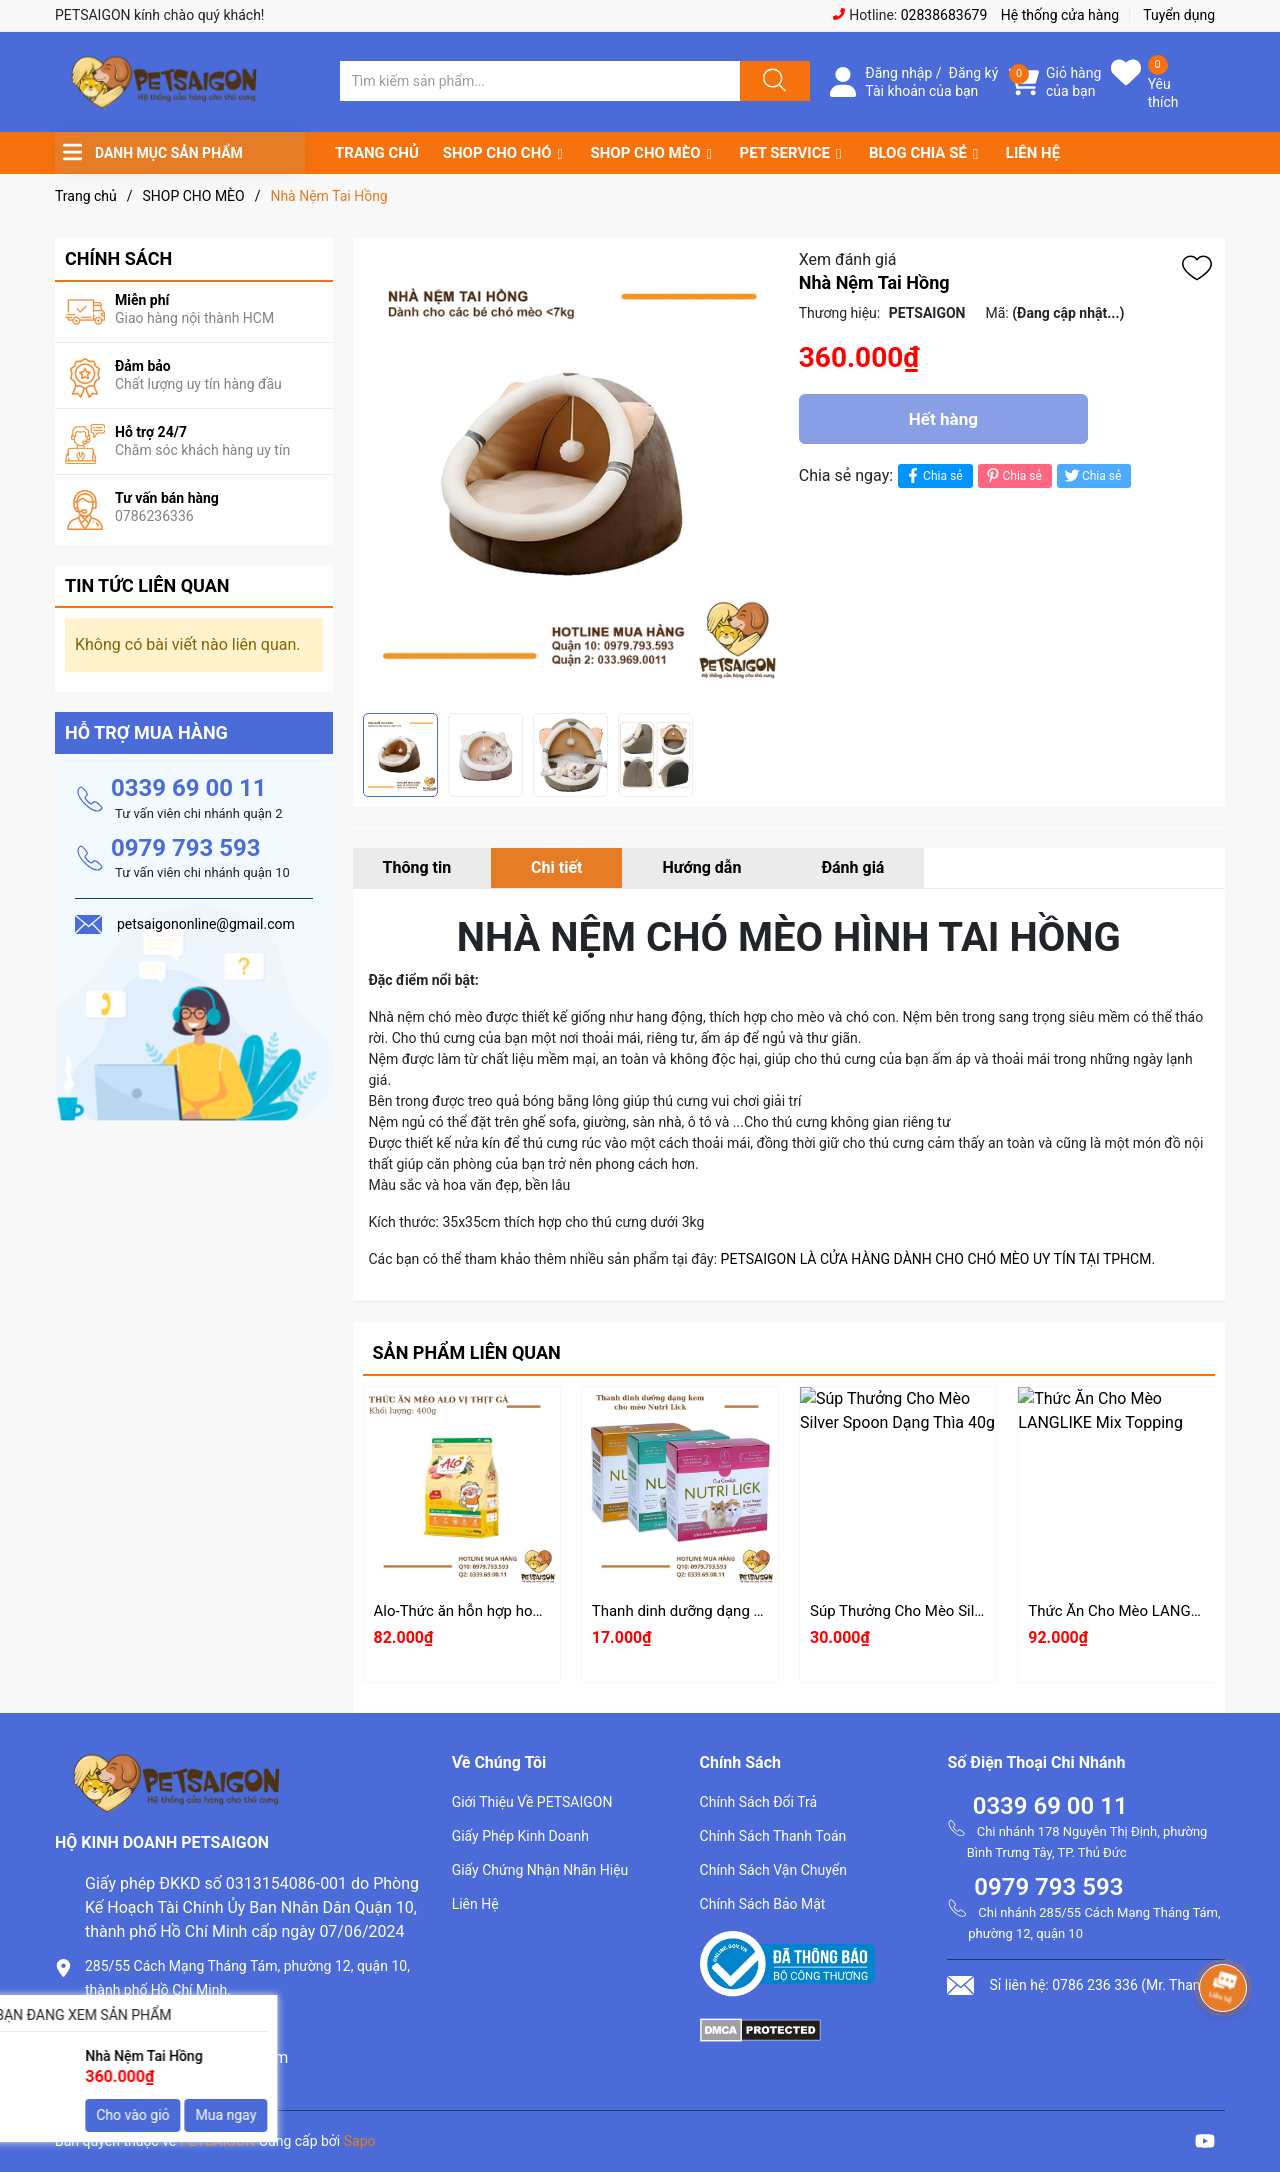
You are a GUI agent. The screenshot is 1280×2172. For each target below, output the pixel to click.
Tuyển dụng (1179, 15)
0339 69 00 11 (189, 788)
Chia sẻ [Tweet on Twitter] (1091, 475)
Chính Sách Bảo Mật (763, 1904)
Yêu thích (1163, 93)
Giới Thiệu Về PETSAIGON (532, 1802)
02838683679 (944, 15)
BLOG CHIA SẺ (918, 153)
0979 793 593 (186, 848)
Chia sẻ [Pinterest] (1012, 475)
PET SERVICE (784, 153)
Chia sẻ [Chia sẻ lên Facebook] (932, 475)
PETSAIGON (218, 2141)
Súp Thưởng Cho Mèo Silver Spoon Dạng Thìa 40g (975, 1611)
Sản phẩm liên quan (467, 1352)
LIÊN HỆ (1033, 153)
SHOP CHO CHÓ (497, 153)
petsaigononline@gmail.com (186, 2057)
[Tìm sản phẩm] (540, 81)
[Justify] (772, 81)
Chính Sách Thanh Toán (773, 1836)
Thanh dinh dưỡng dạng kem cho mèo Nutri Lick (751, 1611)
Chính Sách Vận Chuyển (773, 1870)
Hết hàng (943, 419)
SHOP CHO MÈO (646, 153)
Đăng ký (974, 73)
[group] (571, 475)
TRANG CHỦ (377, 153)
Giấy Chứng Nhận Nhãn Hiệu (540, 1870)
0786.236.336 (134, 2023)
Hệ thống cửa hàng (1060, 15)
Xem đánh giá (848, 259)
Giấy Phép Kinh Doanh (520, 1836)
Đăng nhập (898, 73)
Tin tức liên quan (147, 585)
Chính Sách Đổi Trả (759, 1802)
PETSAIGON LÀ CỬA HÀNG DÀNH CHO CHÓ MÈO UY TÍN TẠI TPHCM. (938, 1259)
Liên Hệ (475, 1904)
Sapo (360, 2141)
